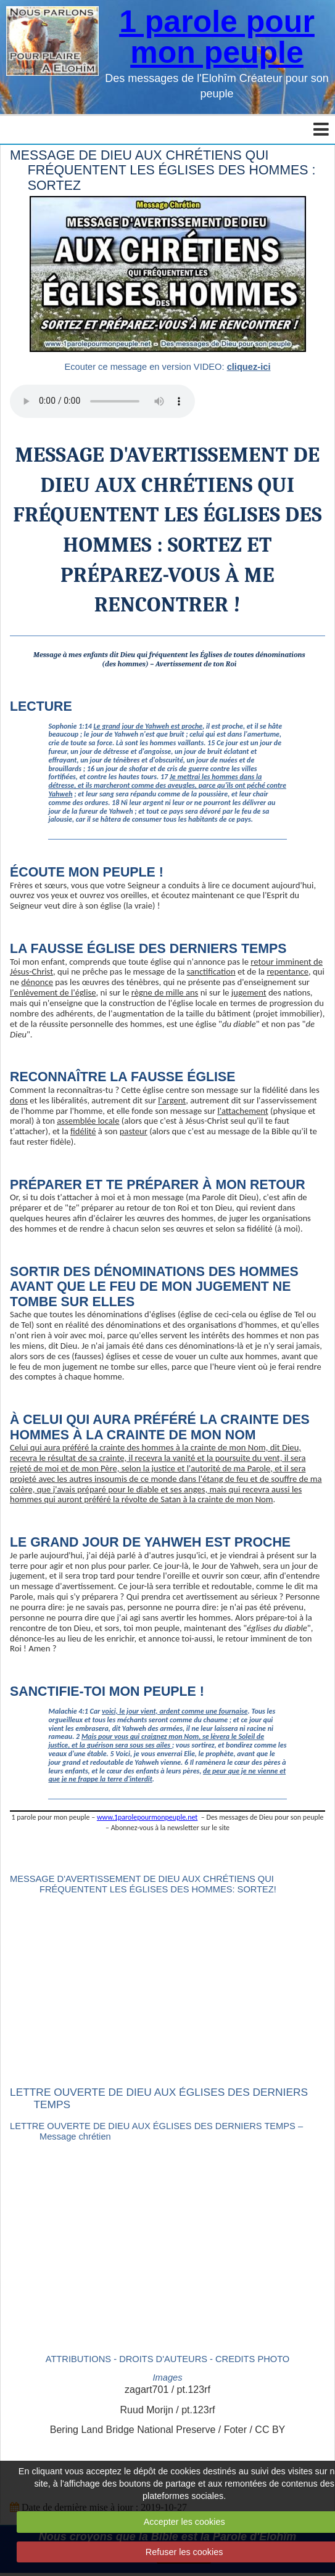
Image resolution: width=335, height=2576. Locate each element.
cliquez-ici (249, 367)
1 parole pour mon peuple (217, 37)
